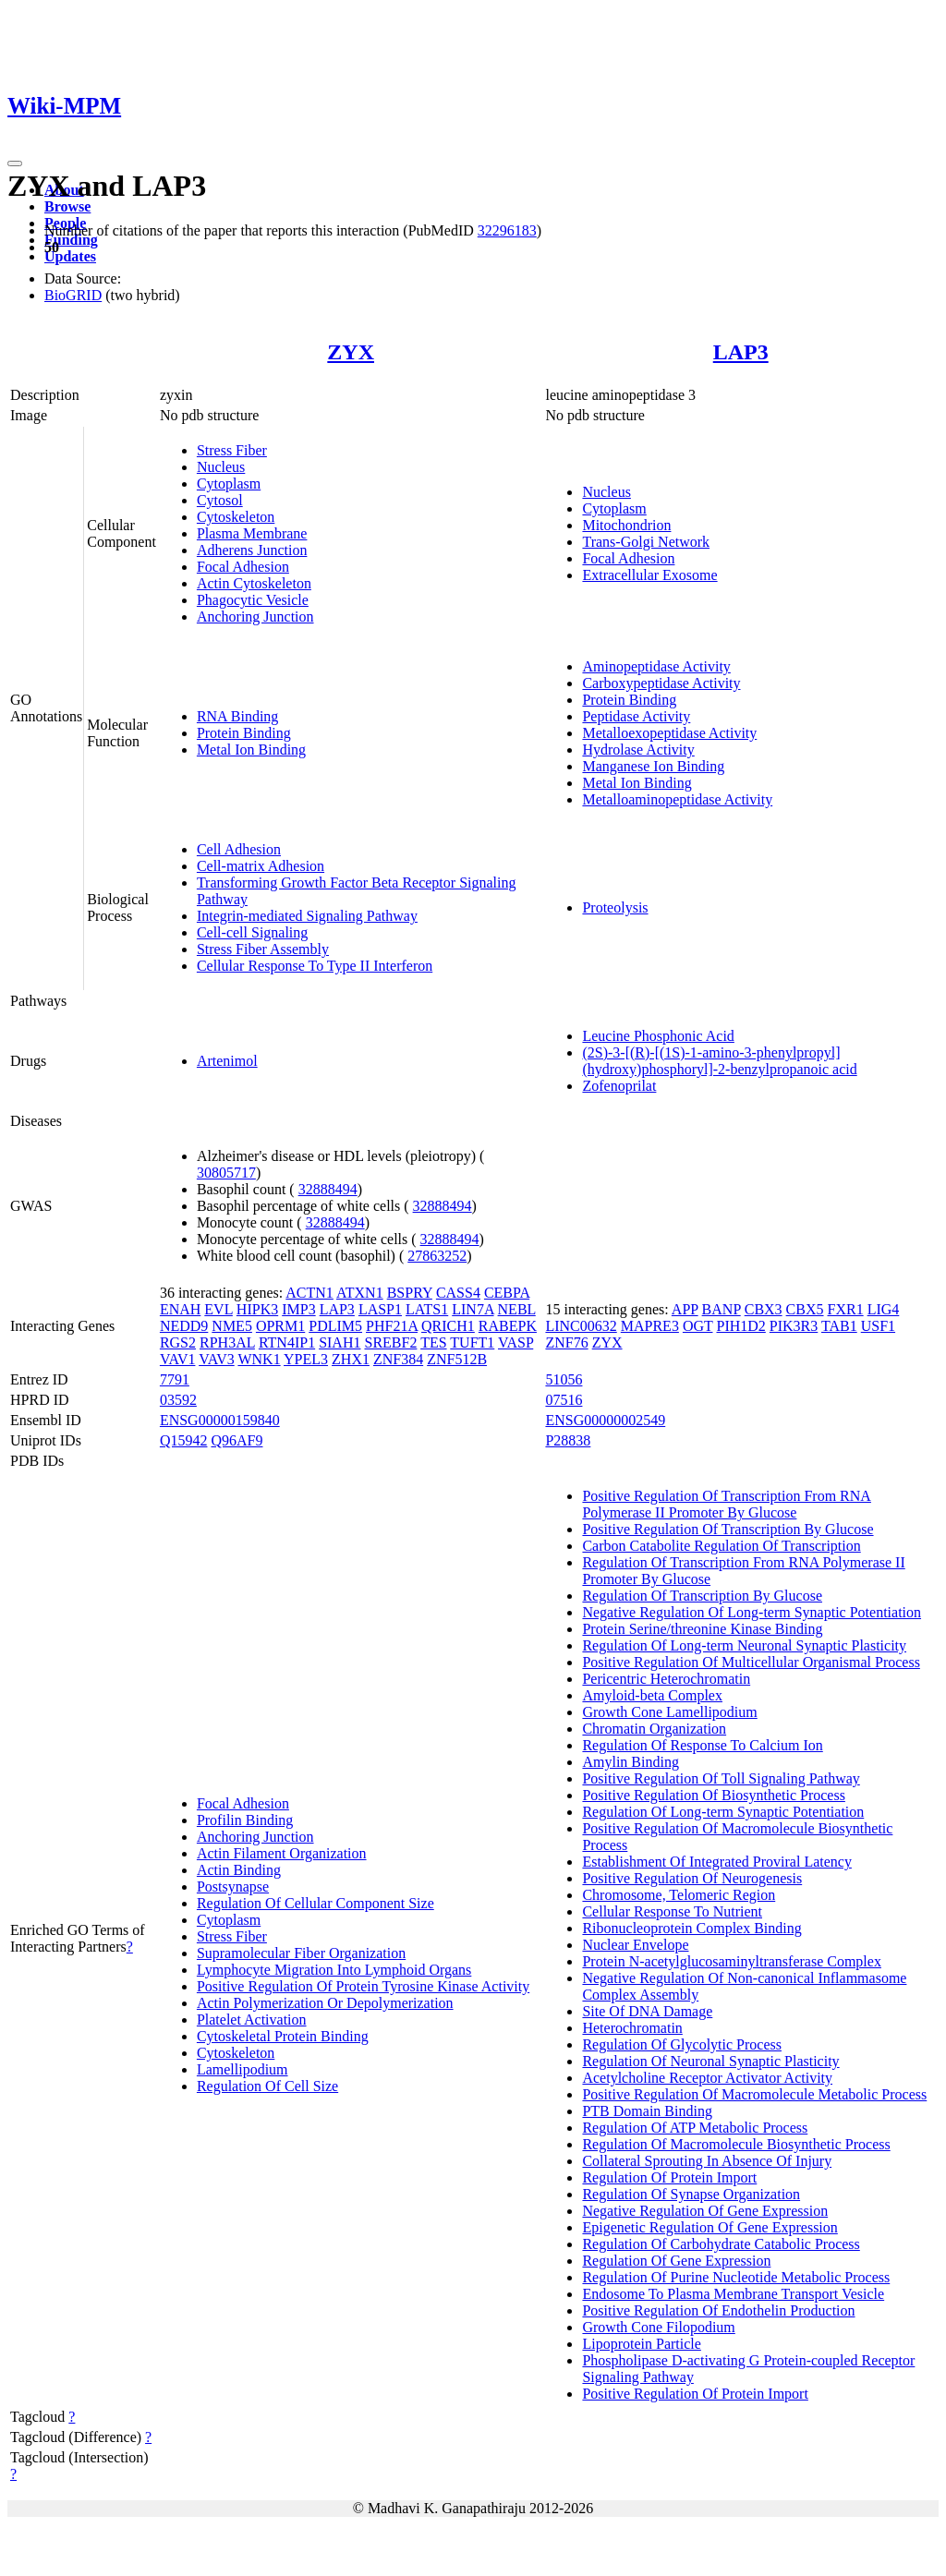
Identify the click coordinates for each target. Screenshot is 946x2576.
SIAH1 (339, 1342)
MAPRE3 (650, 1326)
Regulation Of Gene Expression (676, 2260)
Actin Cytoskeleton (254, 583)
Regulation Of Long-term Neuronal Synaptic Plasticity (744, 1645)
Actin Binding (239, 1870)
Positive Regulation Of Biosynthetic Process (713, 1795)
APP (685, 1309)
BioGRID (73, 295)
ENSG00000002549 (605, 1420)
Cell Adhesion (239, 849)
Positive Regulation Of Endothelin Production (718, 2310)
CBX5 (805, 1309)
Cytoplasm (229, 483)
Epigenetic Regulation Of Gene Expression (709, 2227)
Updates (70, 256)
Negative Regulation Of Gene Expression (705, 2211)
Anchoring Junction (255, 616)
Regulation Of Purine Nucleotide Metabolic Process (736, 2277)
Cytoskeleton (235, 517)
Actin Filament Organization (282, 1853)
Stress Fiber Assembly (263, 949)
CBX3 (763, 1309)
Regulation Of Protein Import (669, 2177)
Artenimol (227, 1061)
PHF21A (392, 1326)
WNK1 (258, 1359)
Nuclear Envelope (635, 1945)
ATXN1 (359, 1292)
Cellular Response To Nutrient (672, 1911)
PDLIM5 (335, 1326)
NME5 (232, 1326)
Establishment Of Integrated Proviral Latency (716, 1861)
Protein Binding (244, 733)
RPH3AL (227, 1342)
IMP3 (298, 1309)
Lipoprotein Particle (641, 2344)
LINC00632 (580, 1326)
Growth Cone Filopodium (658, 2327)
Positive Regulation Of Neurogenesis (692, 1878)
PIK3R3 (794, 1326)
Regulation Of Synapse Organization (691, 2194)
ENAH (180, 1309)
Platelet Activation (252, 2019)
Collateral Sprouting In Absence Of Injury (706, 2161)
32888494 (328, 1189)
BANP (721, 1309)
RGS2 (178, 1342)
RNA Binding (237, 716)
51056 (563, 1379)
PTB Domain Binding (646, 2111)
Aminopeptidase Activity (656, 666)
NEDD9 (184, 1326)
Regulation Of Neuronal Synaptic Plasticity (710, 2061)
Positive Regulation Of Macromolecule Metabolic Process (754, 2094)
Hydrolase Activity (638, 749)
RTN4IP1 (287, 1342)
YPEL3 (306, 1359)
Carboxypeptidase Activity (661, 683)
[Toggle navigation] (14, 163)
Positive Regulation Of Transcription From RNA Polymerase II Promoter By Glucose (726, 1504)
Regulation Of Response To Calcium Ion (702, 1745)
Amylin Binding (630, 1762)
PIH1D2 (740, 1326)
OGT (698, 1326)
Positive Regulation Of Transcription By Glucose (727, 1529)
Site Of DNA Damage (647, 2011)
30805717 (226, 1172)
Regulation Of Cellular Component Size (315, 1903)
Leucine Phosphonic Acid (658, 1036)
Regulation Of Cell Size (267, 2086)
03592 (178, 1400)
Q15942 (184, 1440)
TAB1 (839, 1326)
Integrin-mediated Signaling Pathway (307, 916)
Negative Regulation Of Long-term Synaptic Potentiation (751, 1612)
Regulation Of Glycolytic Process (682, 2044)
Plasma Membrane (252, 533)
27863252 (437, 1256)
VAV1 (178, 1359)
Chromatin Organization (654, 1728)
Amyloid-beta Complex (652, 1695)
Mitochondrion (626, 525)
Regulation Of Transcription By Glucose (702, 1595)
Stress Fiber (232, 450)
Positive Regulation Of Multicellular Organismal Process (750, 1662)
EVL (218, 1309)
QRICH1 (448, 1326)
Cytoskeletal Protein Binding (283, 2036)
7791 (174, 1379)
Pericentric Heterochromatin (666, 1679)
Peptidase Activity (636, 716)
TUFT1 (472, 1342)
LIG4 (883, 1309)
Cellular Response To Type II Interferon (314, 966)
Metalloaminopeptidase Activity (677, 799)
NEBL (517, 1309)
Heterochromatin (632, 2028)
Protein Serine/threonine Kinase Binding (702, 1629)
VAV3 (217, 1359)
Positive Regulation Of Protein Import (694, 2393)
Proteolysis (615, 907)
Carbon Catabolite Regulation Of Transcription (721, 1546)
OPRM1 (280, 1326)
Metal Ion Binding (251, 749)
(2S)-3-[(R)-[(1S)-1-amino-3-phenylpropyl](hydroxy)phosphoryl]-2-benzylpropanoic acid (719, 1061)
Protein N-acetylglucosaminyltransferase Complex (731, 1961)
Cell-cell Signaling (252, 932)
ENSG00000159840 (220, 1420)
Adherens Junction (252, 550)
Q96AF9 (236, 1440)
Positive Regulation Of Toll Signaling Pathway (720, 1778)
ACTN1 (309, 1292)
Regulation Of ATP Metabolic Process (694, 2127)
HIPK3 (257, 1309)
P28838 (567, 1440)
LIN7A (472, 1309)
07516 (563, 1400)
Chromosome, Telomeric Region (678, 1895)
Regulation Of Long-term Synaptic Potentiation (723, 1812)
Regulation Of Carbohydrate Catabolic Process (720, 2244)
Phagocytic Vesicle (253, 600)
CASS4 (458, 1292)
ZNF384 (398, 1359)
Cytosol (220, 500)
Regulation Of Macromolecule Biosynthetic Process (736, 2144)
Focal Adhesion (243, 566)
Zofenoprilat (619, 1086)
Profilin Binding (245, 1820)
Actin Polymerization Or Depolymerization (325, 2003)
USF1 (878, 1326)
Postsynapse (233, 1886)
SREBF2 (390, 1342)
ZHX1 (351, 1359)
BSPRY (409, 1292)
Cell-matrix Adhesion (260, 866)
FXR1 (846, 1309)
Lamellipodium (242, 2069)
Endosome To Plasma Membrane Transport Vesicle (733, 2294)
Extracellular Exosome (649, 575)
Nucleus (221, 467)
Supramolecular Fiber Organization (301, 1953)
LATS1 (427, 1309)
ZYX (350, 352)
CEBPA (506, 1292)
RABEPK (508, 1326)
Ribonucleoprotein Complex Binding (691, 1928)
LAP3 (741, 352)
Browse (67, 206)
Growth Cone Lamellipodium (669, 1712)
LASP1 (380, 1309)
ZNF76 (566, 1342)
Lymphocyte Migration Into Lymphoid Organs (334, 1969)
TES (433, 1342)
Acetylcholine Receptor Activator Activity (707, 2078)
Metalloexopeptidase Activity (669, 733)
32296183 (507, 230)
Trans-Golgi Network (646, 542)
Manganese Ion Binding (653, 766)
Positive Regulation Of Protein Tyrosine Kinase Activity (363, 1986)
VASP (515, 1342)
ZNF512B (457, 1359)
